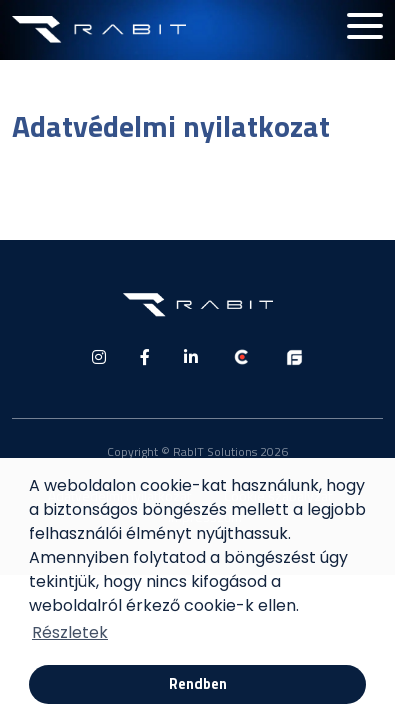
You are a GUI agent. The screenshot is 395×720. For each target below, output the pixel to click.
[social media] (99, 357)
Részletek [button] (70, 632)
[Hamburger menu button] (365, 26)
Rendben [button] (198, 684)
